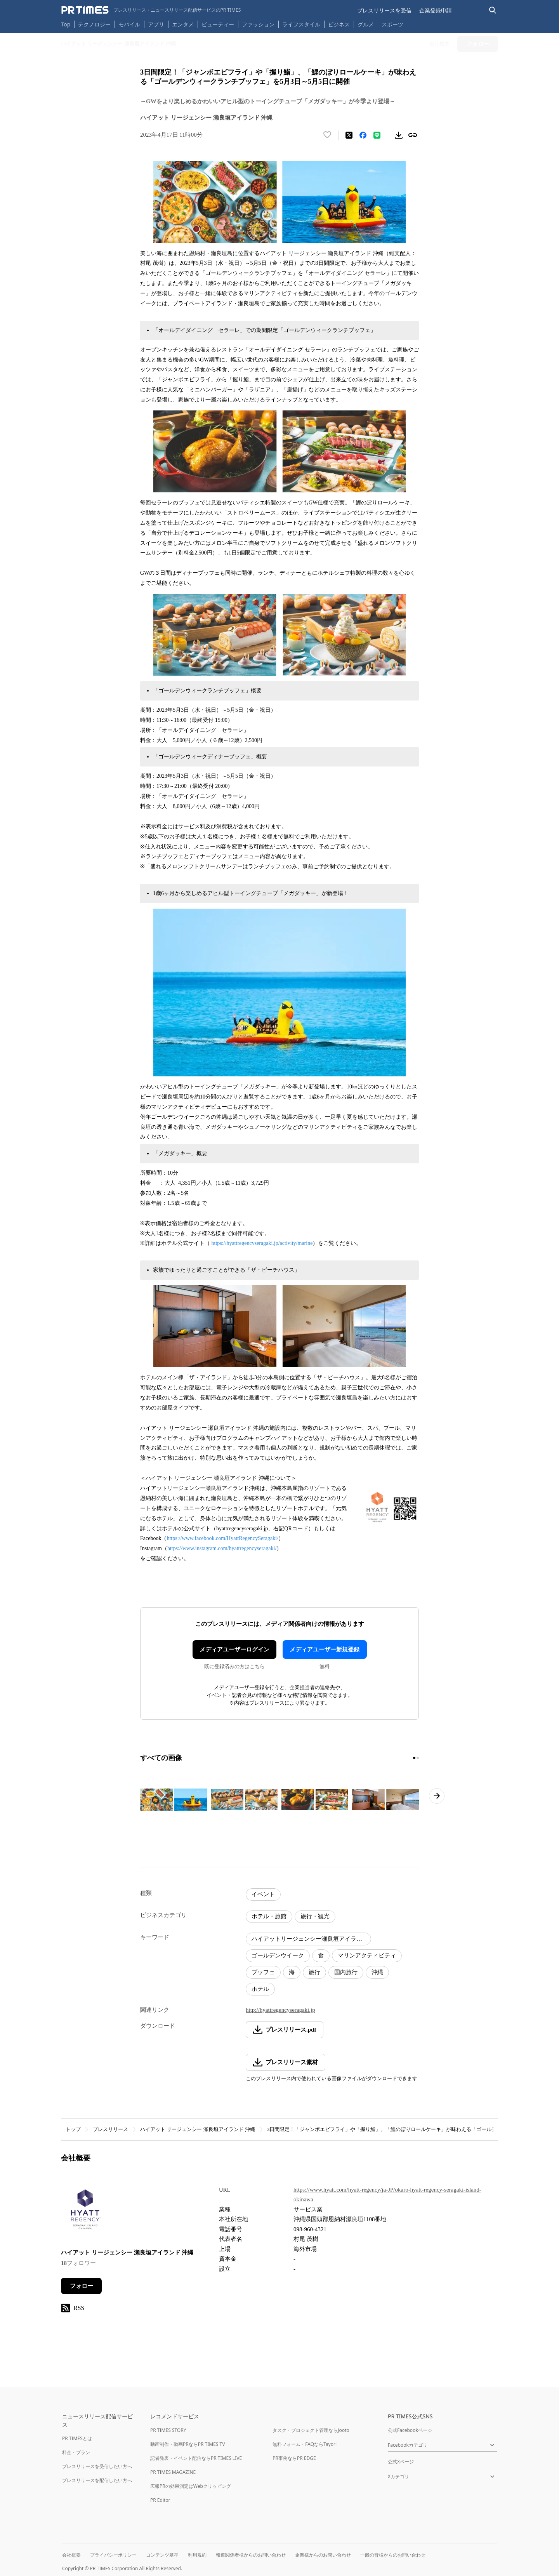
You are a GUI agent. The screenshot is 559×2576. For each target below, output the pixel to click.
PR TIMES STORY (168, 2430)
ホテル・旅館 (269, 1916)
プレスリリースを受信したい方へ (97, 2466)
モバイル (129, 24)
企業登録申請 (435, 10)
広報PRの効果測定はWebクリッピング (190, 2486)
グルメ (366, 24)
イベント (263, 1894)
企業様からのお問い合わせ (323, 2555)
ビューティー (217, 24)
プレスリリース (110, 2129)
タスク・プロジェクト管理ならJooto (311, 2430)
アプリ (156, 24)
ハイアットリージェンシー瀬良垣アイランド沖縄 (311, 1939)
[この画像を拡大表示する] (173, 1800)
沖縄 (377, 1972)
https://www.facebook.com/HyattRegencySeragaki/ (222, 1538)
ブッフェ (263, 1972)
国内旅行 (346, 1972)
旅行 (314, 1972)
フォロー (81, 2286)
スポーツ (392, 24)
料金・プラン (76, 2452)
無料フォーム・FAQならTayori (305, 2444)
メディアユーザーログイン (234, 1649)
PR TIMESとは (77, 2438)
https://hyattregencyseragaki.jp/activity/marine (262, 1243)
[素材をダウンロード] (398, 135)
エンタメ (183, 24)
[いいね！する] (327, 135)
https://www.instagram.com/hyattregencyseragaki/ (221, 1548)
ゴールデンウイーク (278, 1955)
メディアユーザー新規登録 (324, 1649)
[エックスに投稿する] (349, 135)
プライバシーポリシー (113, 2555)
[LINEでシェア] (377, 135)
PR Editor (160, 2500)
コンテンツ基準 (162, 2555)
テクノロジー (94, 24)
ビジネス (339, 24)
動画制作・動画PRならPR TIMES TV (187, 2444)
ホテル (260, 1989)
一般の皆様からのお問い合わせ (392, 2555)
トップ (73, 2129)
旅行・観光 (315, 1916)
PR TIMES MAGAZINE (173, 2472)
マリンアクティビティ (367, 1955)
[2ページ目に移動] (418, 1758)
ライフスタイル (301, 24)
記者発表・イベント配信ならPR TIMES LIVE (196, 2458)
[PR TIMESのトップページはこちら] (151, 10)
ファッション (258, 24)
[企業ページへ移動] (85, 2211)
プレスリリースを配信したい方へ (97, 2480)
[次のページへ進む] (436, 1796)
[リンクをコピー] (412, 135)
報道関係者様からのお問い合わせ (251, 2555)
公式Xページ (401, 2461)
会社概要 (71, 2555)
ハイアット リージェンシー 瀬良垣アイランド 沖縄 (197, 2129)
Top (66, 24)
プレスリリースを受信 (384, 10)
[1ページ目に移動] (414, 1758)
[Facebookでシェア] (363, 135)
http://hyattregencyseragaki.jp (280, 2010)
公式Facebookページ (410, 2430)
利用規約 (197, 2555)
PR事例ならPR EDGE (294, 2458)
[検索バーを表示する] (493, 10)
